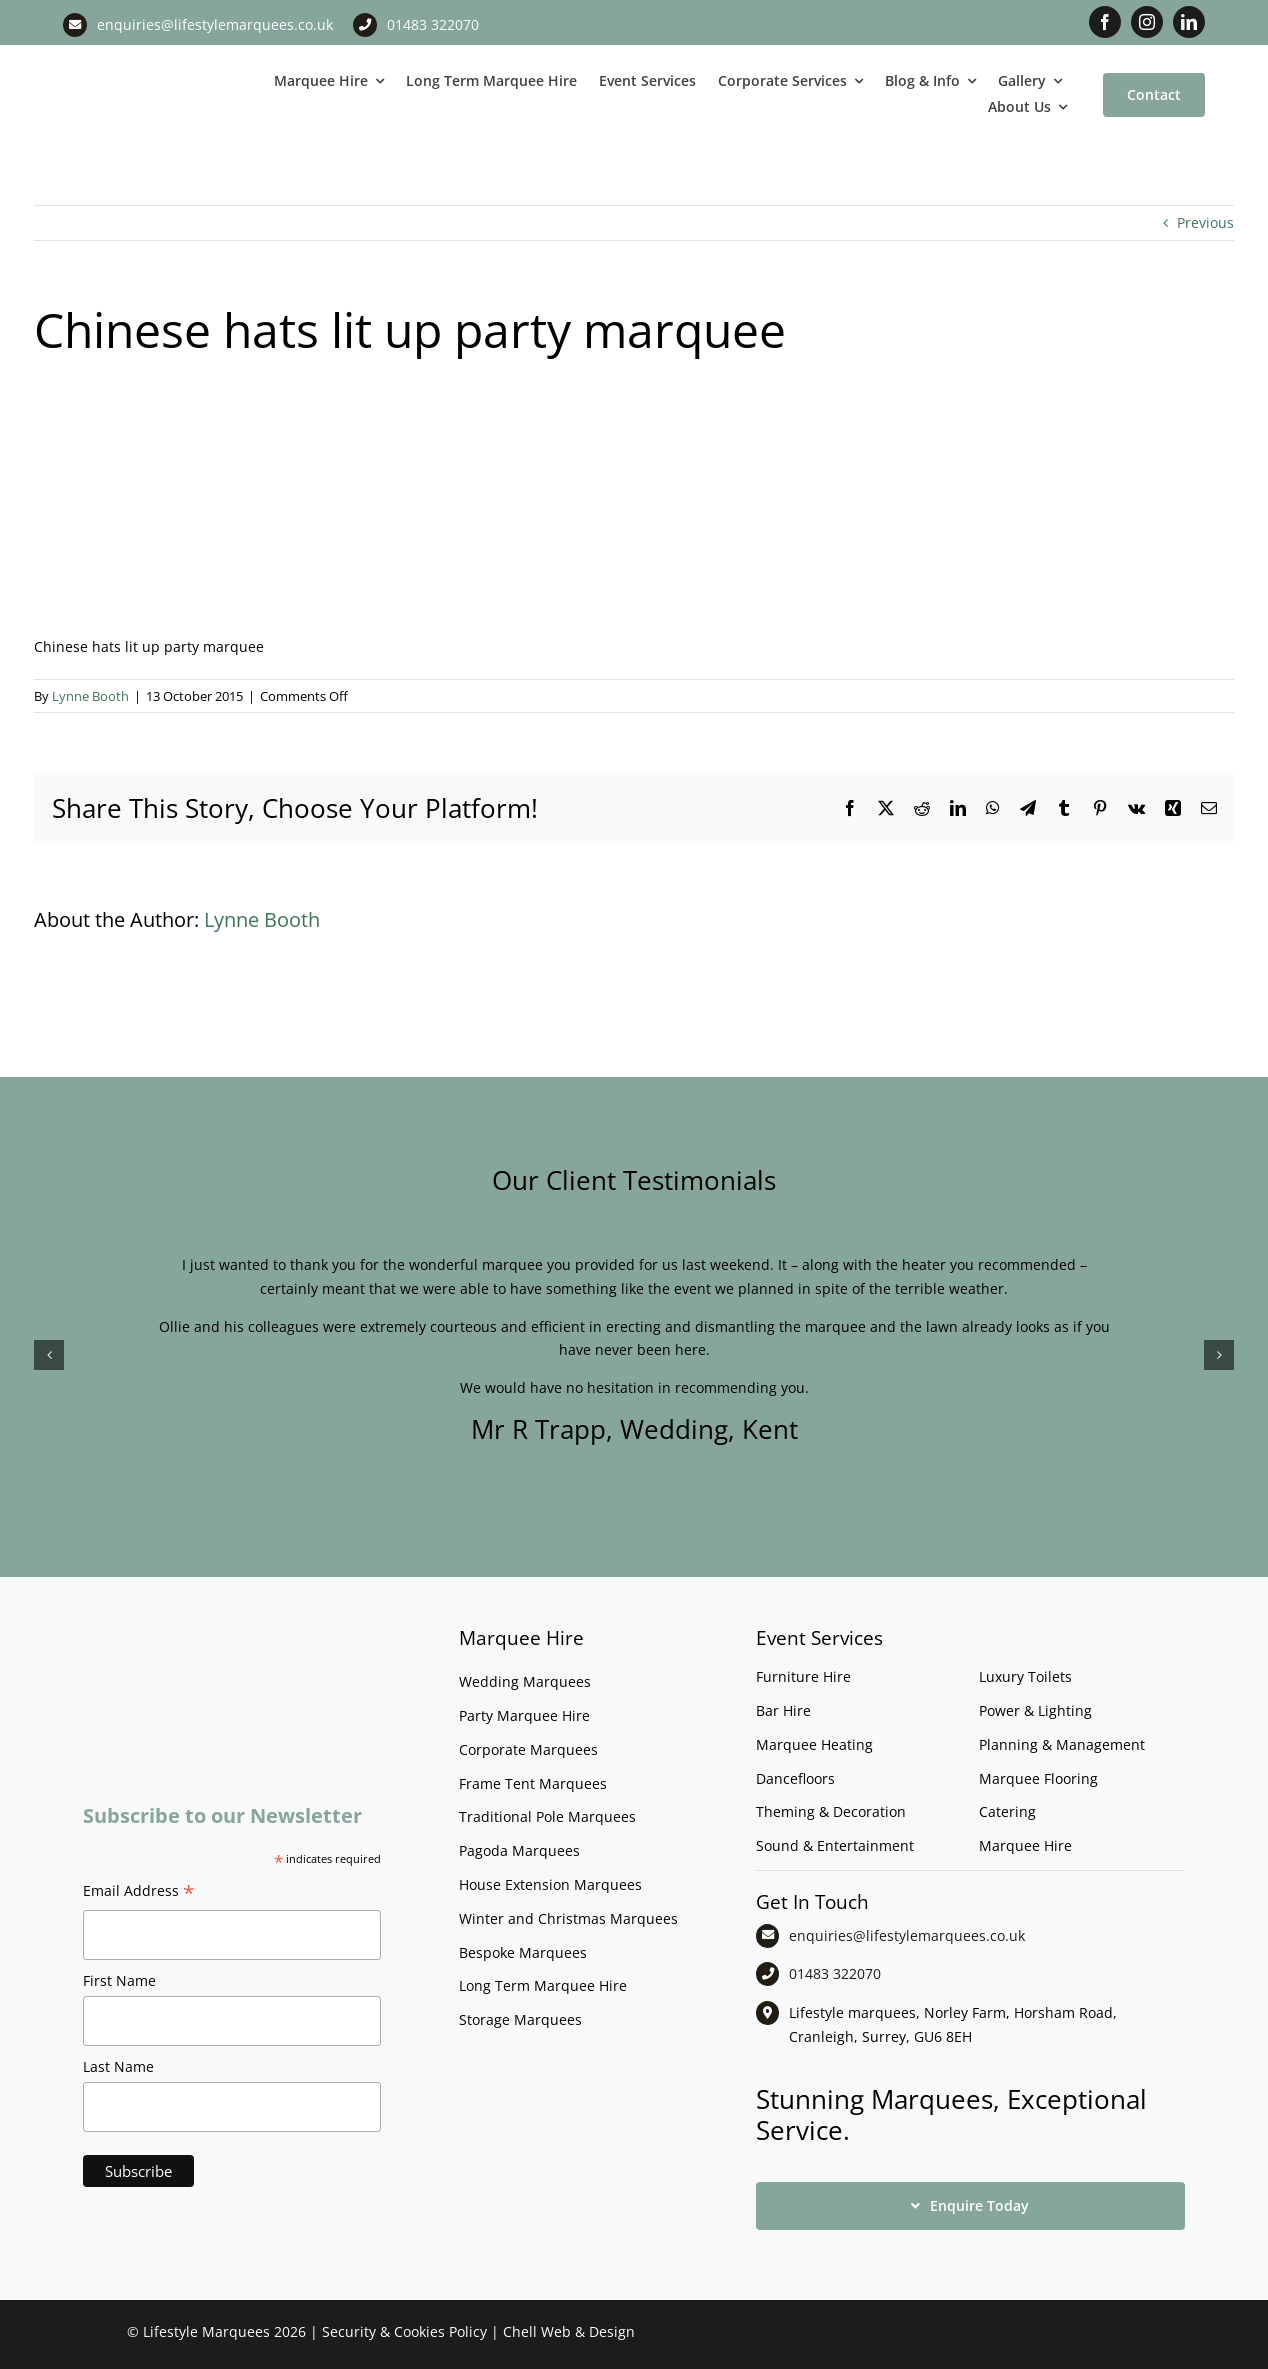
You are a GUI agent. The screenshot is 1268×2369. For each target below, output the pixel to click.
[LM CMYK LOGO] (158, 60)
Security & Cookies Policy (404, 2331)
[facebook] (1105, 22)
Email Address (139, 1893)
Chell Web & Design (569, 2331)
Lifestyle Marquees (206, 2331)
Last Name (118, 2066)
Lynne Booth (90, 696)
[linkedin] (1189, 22)
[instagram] (1147, 22)
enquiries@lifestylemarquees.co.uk (215, 24)
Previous (1205, 222)
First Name (119, 1980)
